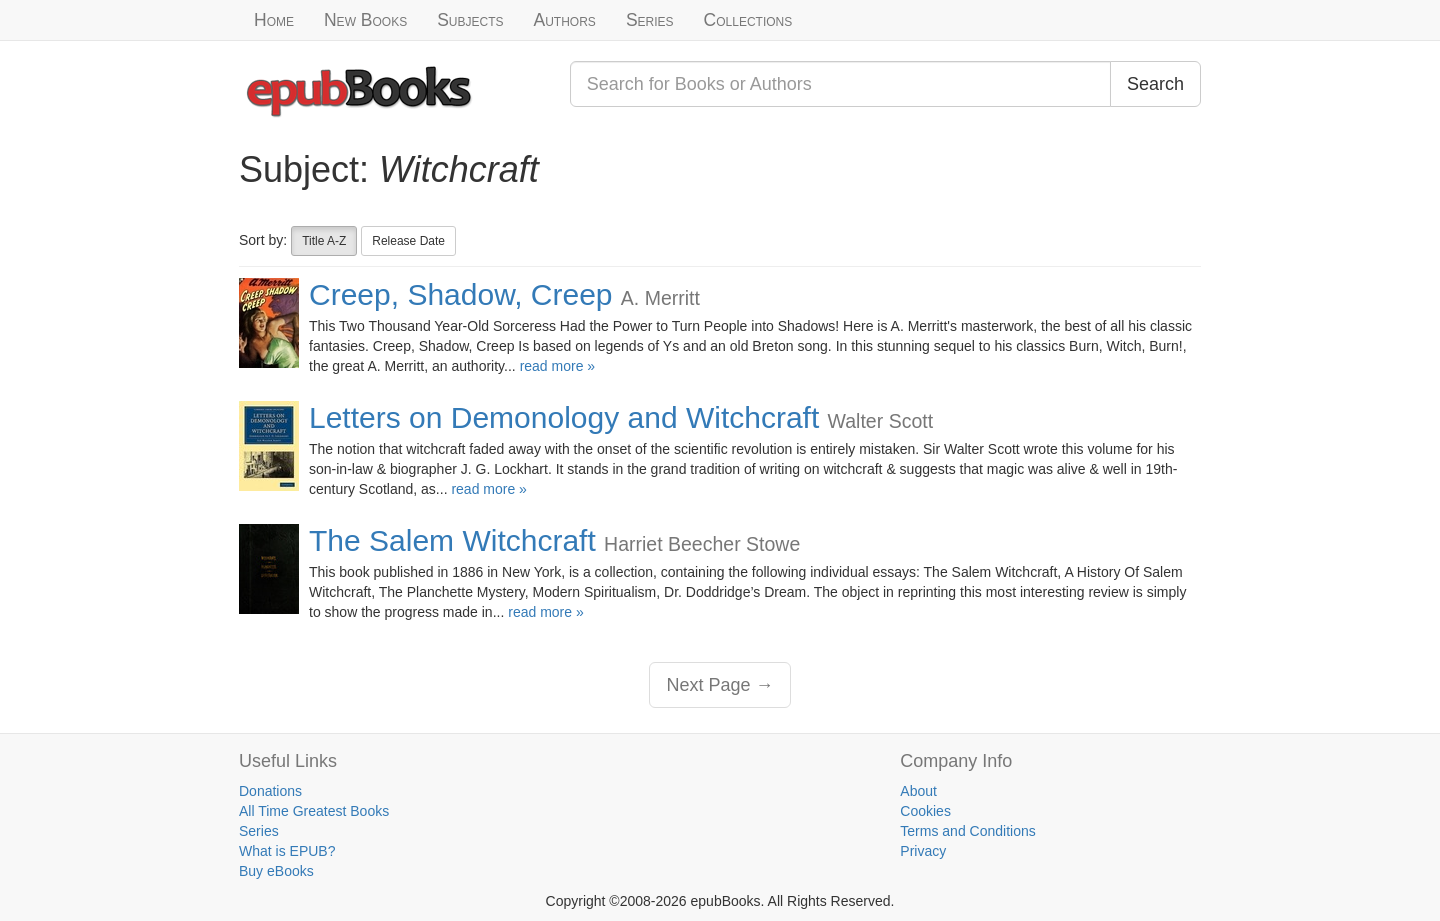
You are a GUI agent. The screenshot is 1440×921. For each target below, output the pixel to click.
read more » (557, 366)
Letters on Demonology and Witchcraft (564, 417)
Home (274, 20)
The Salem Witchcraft (452, 540)
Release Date (408, 241)
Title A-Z (324, 241)
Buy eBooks (276, 871)
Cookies (925, 811)
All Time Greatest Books (314, 811)
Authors (565, 20)
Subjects (470, 20)
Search (1155, 84)
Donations (270, 791)
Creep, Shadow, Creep (461, 294)
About (918, 791)
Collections (748, 20)
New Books (365, 20)
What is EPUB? (287, 851)
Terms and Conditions (967, 831)
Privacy (923, 851)
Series (650, 20)
